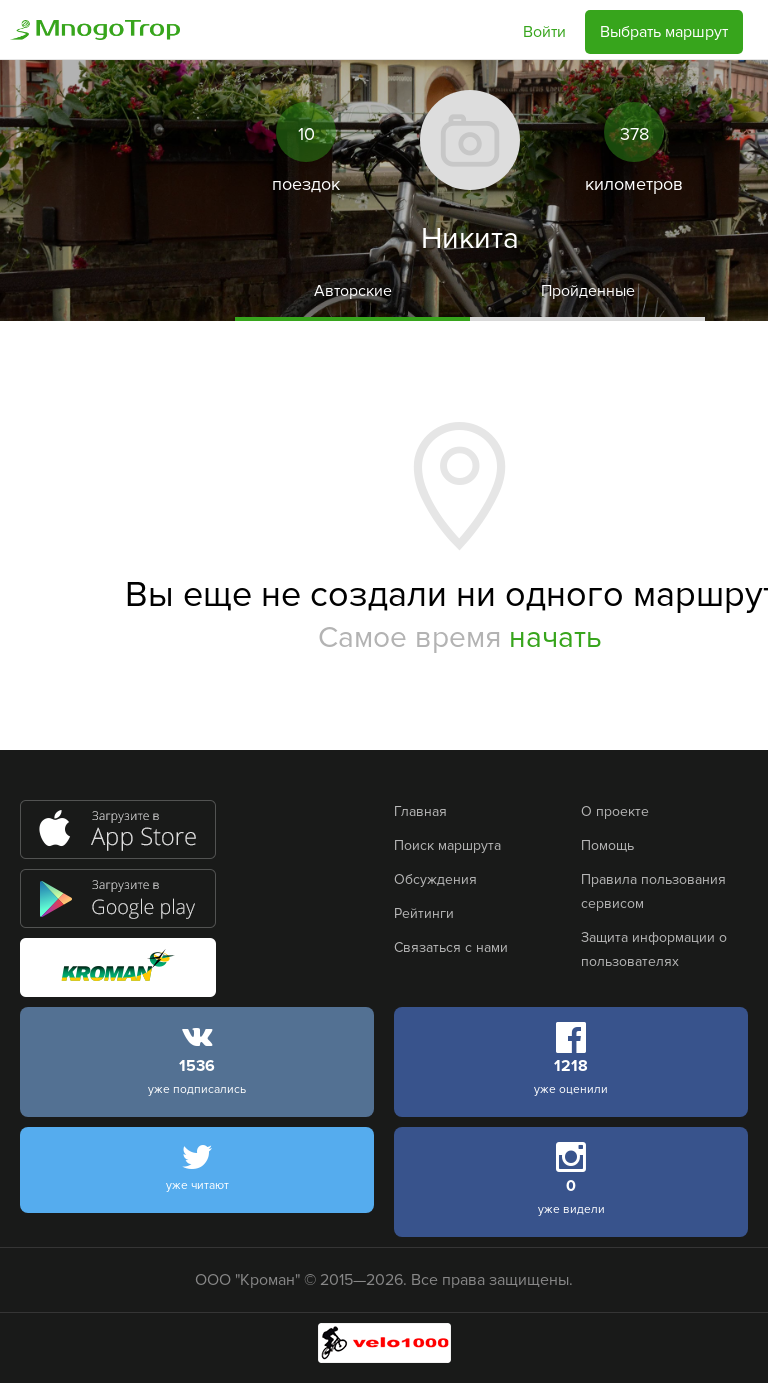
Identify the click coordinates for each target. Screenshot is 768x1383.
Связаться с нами (451, 947)
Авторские (353, 291)
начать (555, 637)
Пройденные (588, 291)
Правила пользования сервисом (653, 891)
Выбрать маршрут (664, 32)
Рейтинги (424, 913)
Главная (420, 811)
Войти (544, 32)
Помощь (607, 845)
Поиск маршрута (447, 845)
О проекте (615, 811)
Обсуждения (435, 879)
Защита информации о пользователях (654, 949)
